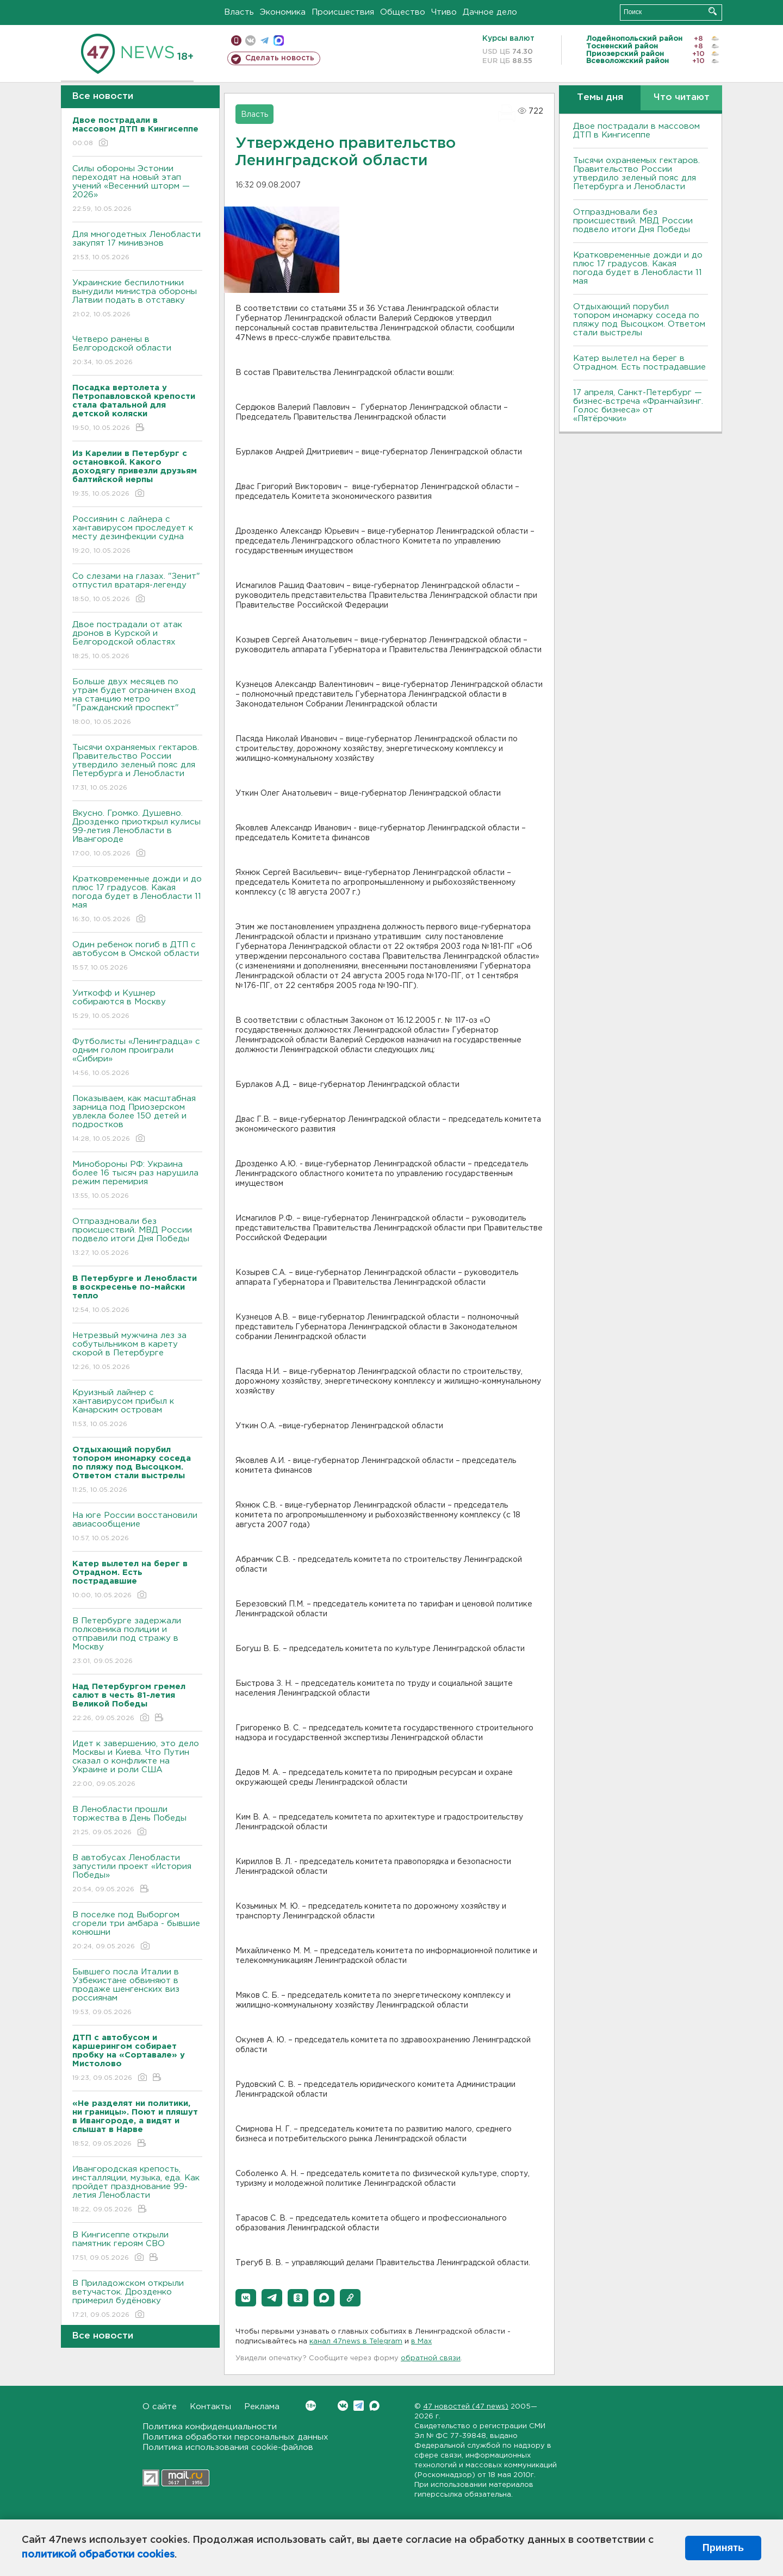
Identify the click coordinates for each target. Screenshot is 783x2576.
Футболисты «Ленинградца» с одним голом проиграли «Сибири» (137, 1058)
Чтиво (444, 12)
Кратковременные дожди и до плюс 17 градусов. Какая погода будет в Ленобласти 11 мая (137, 900)
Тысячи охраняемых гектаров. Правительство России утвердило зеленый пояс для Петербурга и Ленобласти (137, 768)
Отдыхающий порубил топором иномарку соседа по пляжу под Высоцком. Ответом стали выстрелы (639, 319)
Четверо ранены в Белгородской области (137, 351)
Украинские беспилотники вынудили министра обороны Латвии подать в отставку (137, 299)
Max (374, 2405)
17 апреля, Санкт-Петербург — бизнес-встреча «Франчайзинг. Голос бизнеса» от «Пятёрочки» (638, 405)
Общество (402, 12)
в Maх (421, 2341)
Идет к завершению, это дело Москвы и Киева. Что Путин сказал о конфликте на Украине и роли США (137, 1764)
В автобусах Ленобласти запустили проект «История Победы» (137, 1874)
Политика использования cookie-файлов (227, 2447)
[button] (245, 2297)
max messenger (279, 40)
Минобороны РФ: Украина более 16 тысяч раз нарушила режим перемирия (137, 1181)
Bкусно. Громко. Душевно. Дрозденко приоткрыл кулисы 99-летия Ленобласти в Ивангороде (137, 834)
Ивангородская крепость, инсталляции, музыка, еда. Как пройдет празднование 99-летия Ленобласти (137, 2190)
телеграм (264, 40)
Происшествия (343, 12)
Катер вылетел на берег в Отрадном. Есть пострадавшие (639, 363)
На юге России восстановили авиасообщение (137, 1527)
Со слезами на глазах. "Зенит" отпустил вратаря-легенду (137, 588)
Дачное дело (490, 12)
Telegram (358, 2405)
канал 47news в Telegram (355, 2341)
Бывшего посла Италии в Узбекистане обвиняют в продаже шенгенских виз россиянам (137, 1992)
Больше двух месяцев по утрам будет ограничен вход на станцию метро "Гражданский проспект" (137, 702)
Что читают (682, 97)
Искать (713, 11)
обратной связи (431, 2358)
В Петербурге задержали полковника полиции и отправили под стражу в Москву (137, 1641)
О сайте (159, 2406)
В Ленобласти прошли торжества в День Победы (137, 1821)
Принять (723, 2547)
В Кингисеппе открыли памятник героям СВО (137, 2246)
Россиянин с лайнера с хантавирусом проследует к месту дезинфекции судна (137, 535)
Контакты (210, 2406)
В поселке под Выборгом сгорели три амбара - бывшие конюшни (137, 1931)
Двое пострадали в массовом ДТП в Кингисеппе (636, 131)
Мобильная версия (236, 40)
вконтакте (250, 40)
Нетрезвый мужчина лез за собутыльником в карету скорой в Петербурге (137, 1352)
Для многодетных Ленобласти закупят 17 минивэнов (137, 246)
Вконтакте (311, 2405)
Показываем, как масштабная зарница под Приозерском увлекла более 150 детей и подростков (137, 1119)
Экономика (283, 12)
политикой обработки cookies (98, 2554)
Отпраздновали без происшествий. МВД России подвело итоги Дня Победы (137, 1238)
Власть (239, 12)
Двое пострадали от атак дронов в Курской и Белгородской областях (137, 641)
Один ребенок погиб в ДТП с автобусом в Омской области (137, 956)
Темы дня (600, 97)
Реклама (261, 2406)
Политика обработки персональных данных (235, 2437)
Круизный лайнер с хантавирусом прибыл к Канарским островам (137, 1409)
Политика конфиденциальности (209, 2426)
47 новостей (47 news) (465, 2407)
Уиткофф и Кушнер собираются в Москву (137, 1005)
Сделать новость (279, 58)
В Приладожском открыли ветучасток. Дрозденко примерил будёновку (137, 2299)
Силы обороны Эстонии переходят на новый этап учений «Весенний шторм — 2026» (137, 189)
